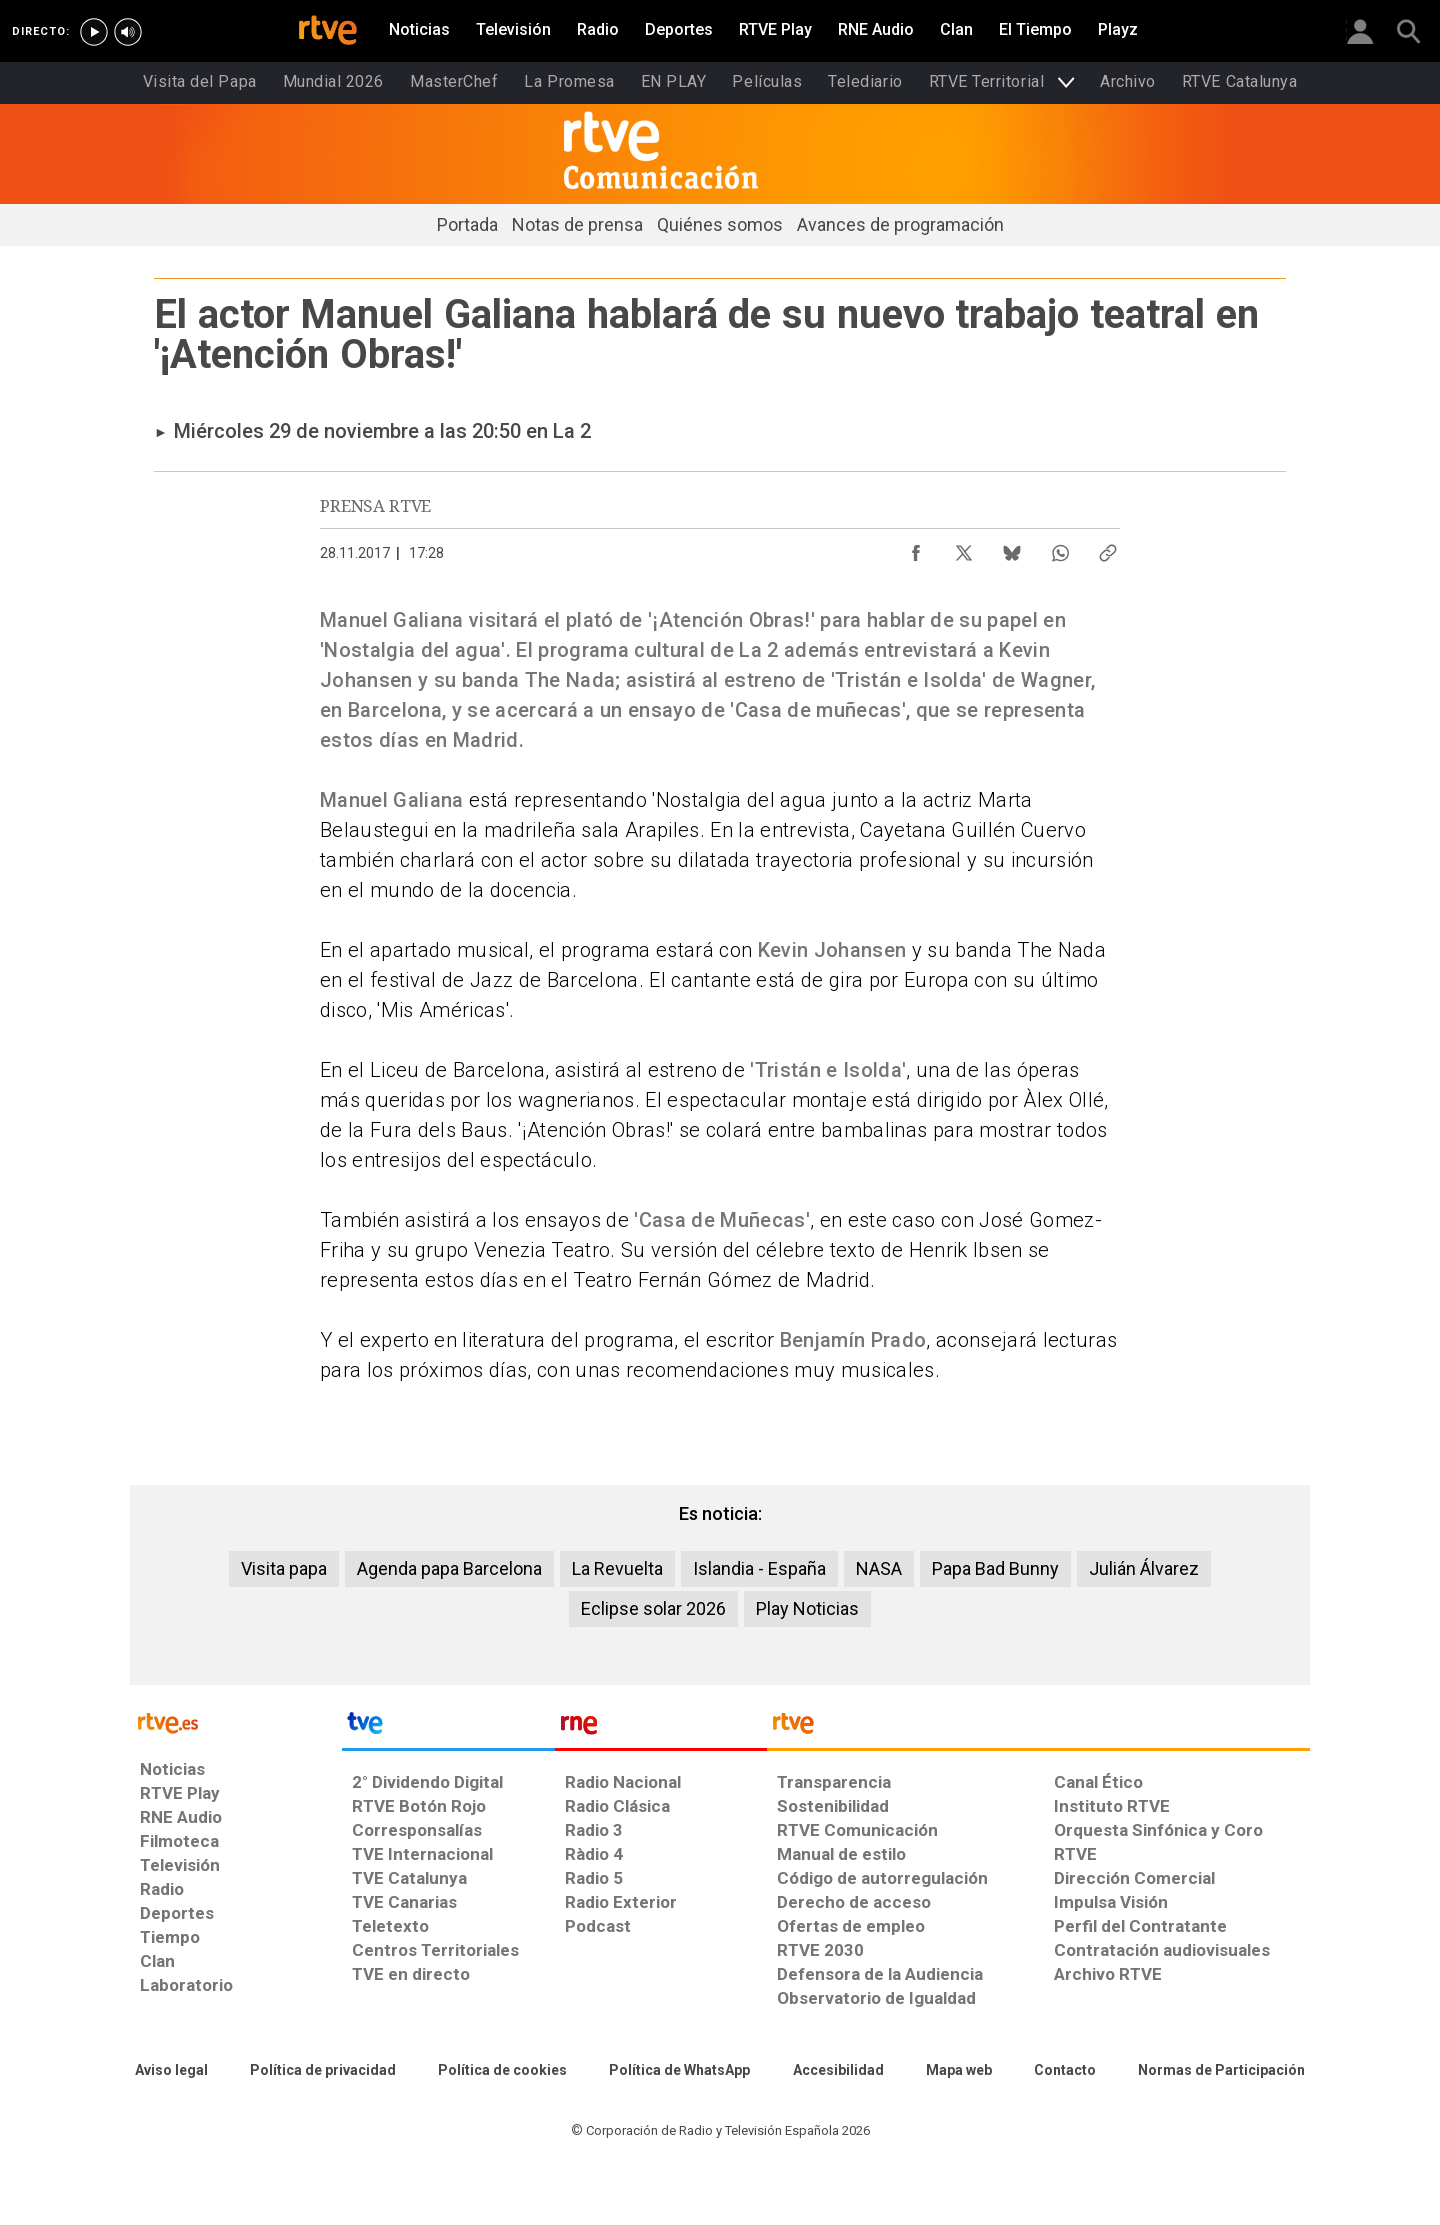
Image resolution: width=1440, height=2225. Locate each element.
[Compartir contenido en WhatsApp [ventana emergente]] (1060, 548)
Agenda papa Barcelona (449, 1568)
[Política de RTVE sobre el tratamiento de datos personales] (323, 2071)
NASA (879, 1568)
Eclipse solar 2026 (653, 1608)
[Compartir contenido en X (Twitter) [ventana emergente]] (964, 548)
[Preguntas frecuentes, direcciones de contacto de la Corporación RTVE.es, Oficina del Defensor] (1065, 2071)
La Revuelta (617, 1568)
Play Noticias (807, 1608)
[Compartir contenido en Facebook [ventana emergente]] (916, 548)
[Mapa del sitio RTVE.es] (959, 2071)
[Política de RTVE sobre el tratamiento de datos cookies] (502, 2071)
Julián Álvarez (1144, 1568)
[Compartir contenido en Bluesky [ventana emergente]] (1012, 548)
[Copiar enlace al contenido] (1108, 548)
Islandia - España (759, 1568)
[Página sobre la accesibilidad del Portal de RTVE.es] (838, 2071)
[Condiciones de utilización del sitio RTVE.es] (171, 2071)
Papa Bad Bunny (995, 1568)
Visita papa (284, 1568)
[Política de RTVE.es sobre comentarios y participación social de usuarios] (1221, 2071)
